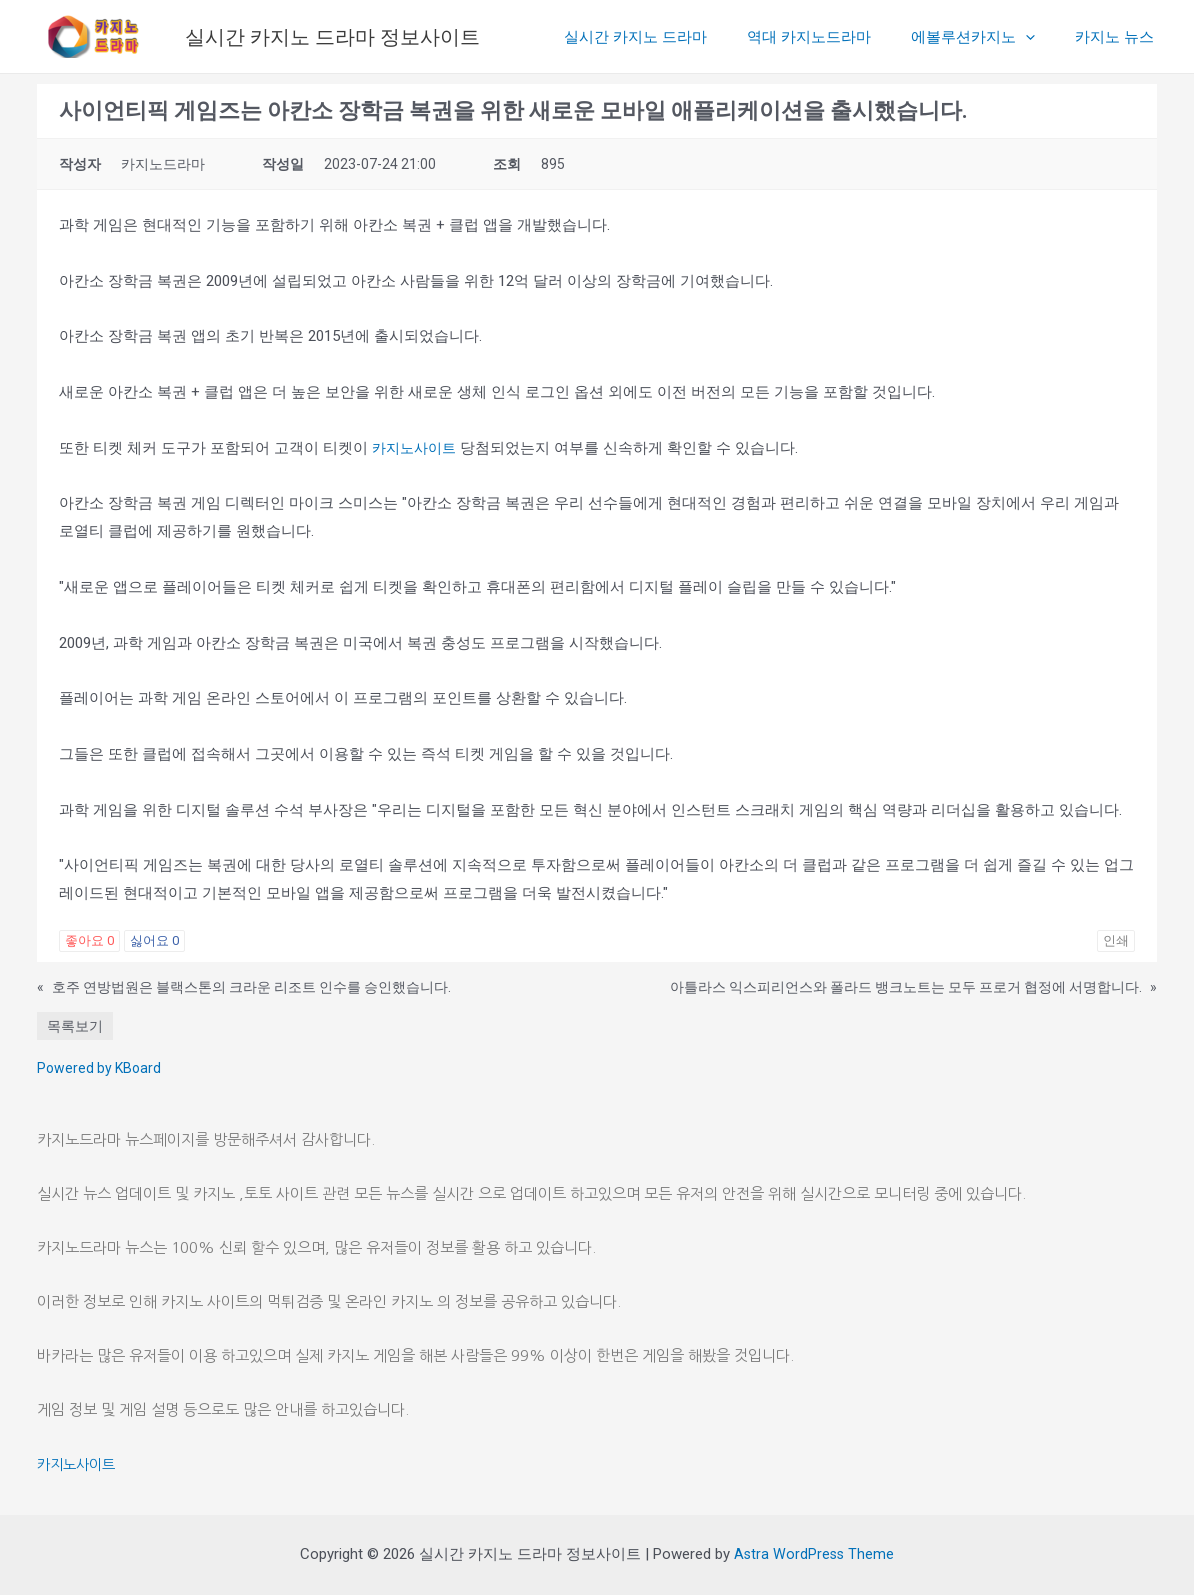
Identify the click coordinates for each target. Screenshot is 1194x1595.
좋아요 (89, 940)
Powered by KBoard (99, 1068)
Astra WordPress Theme (814, 1554)
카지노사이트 (417, 448)
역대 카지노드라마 (834, 37)
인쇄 (1116, 940)
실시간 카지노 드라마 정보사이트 (332, 37)
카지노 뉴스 (1119, 37)
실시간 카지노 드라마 (670, 37)
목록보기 (75, 1026)
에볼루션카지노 (988, 37)
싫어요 (154, 940)
